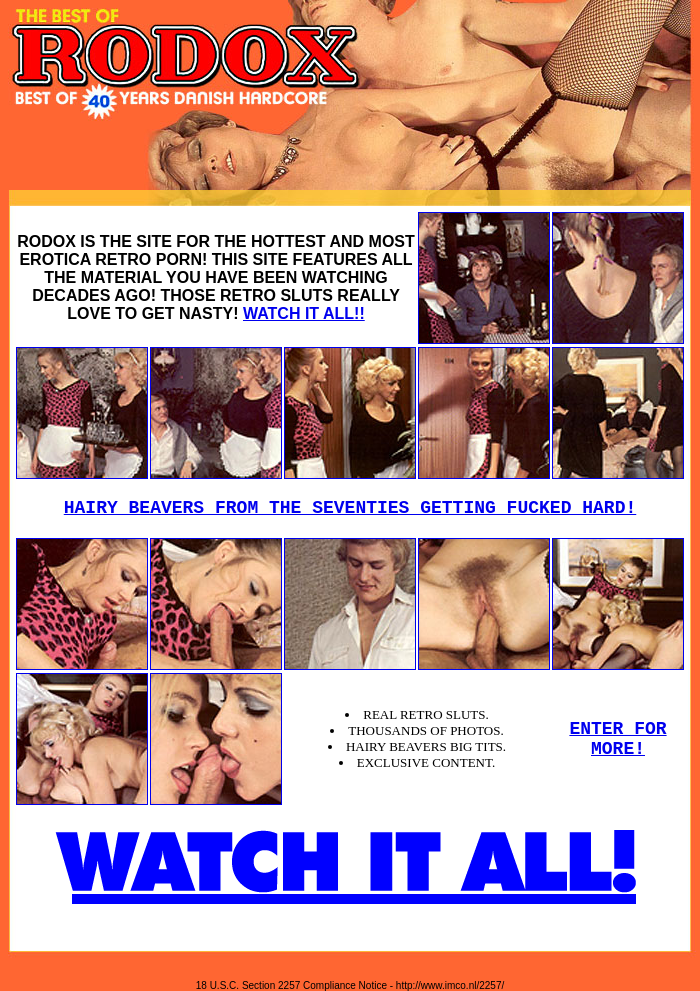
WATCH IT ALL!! (304, 313)
